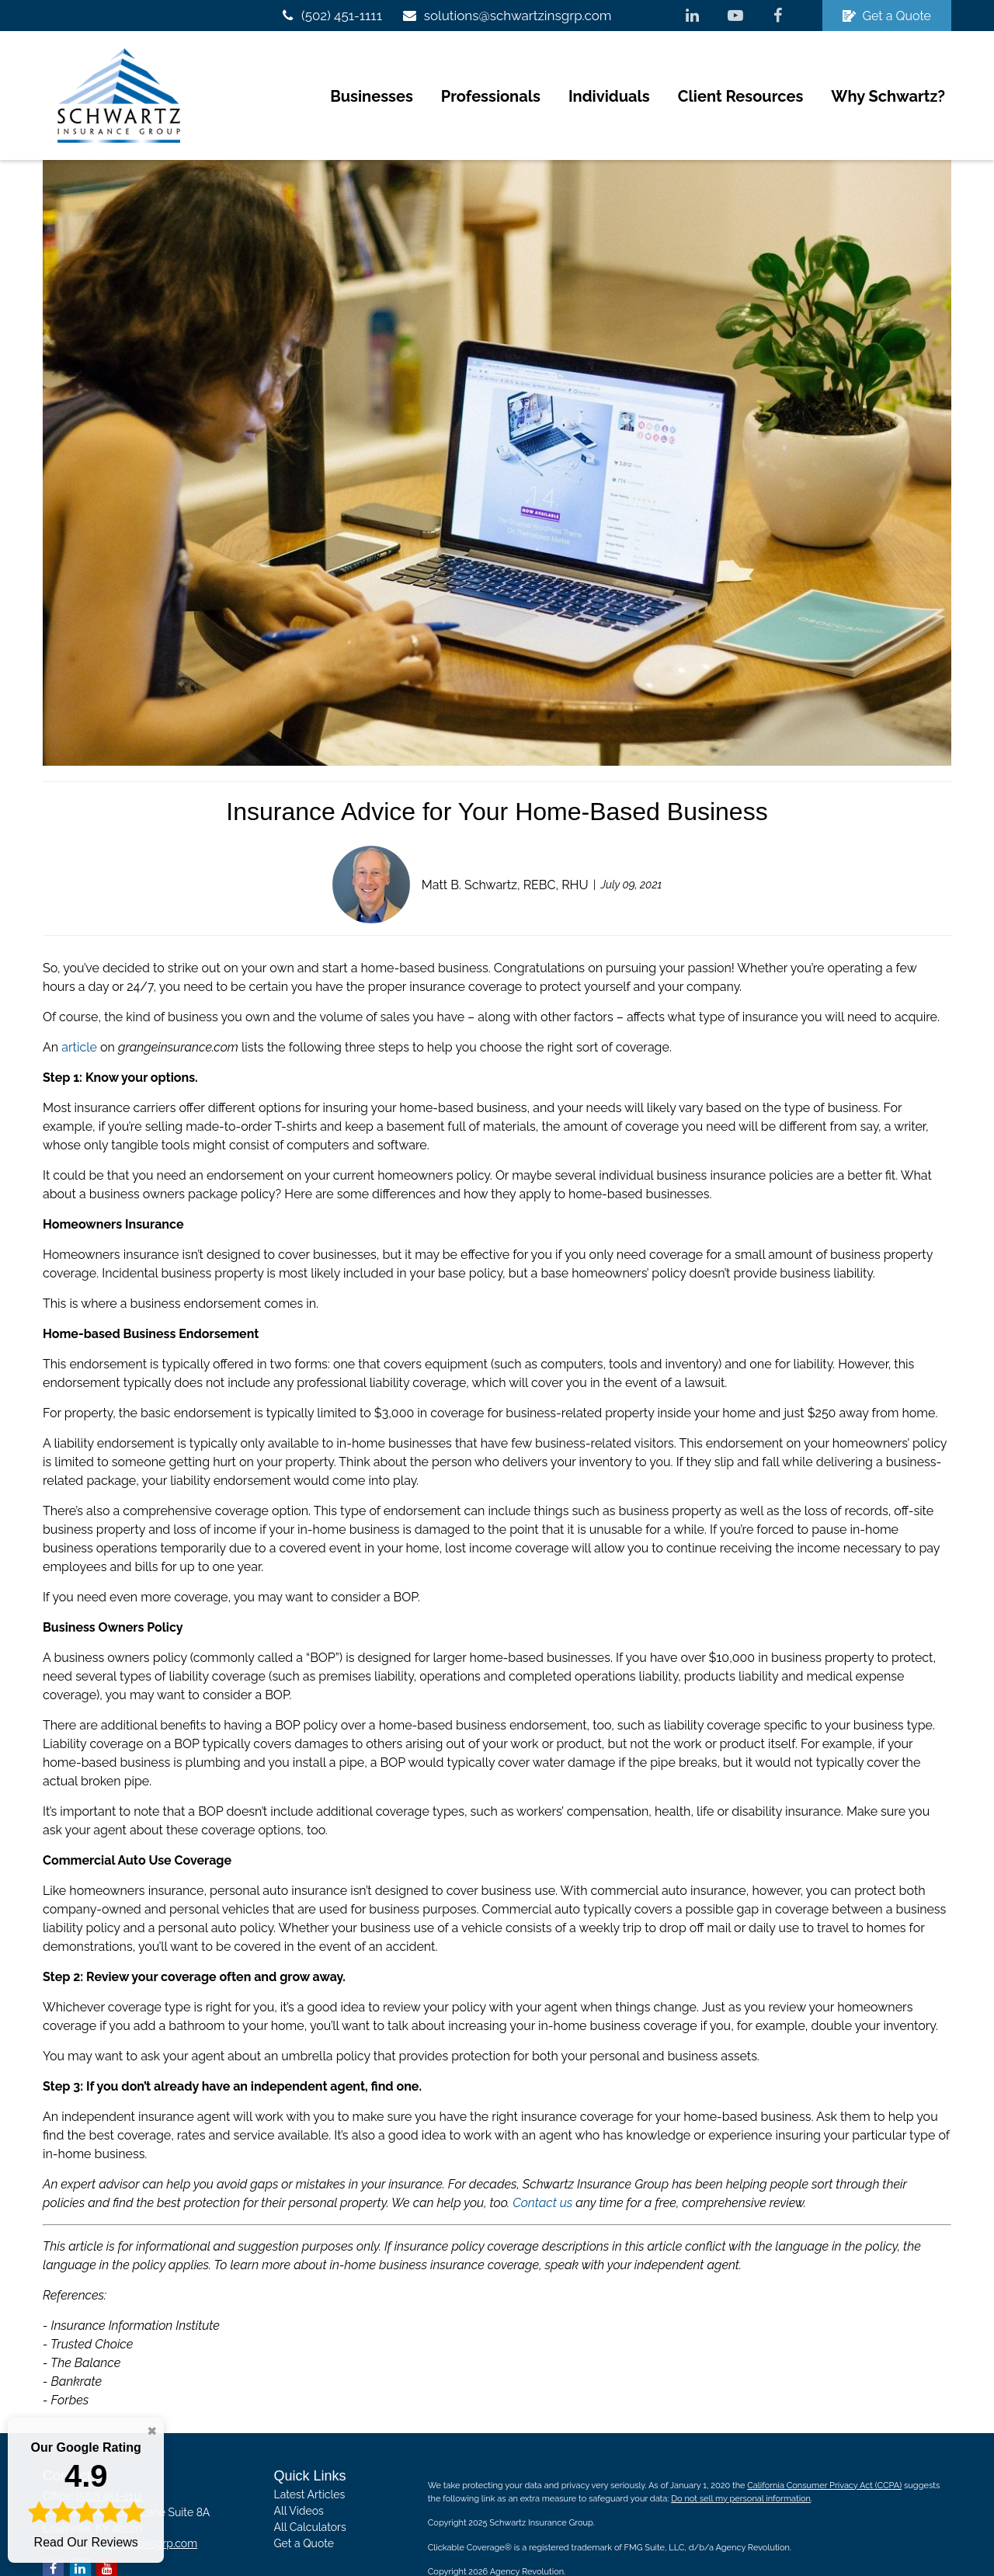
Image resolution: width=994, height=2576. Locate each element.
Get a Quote (887, 16)
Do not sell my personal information (741, 2459)
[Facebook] (777, 15)
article (79, 1007)
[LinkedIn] (692, 15)
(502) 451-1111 (330, 15)
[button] (371, 76)
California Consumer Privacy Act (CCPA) (824, 2446)
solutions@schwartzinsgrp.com (506, 15)
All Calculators (310, 2487)
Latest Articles (310, 2455)
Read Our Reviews (85, 2494)
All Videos (299, 2471)
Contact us (542, 2163)
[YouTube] (735, 15)
